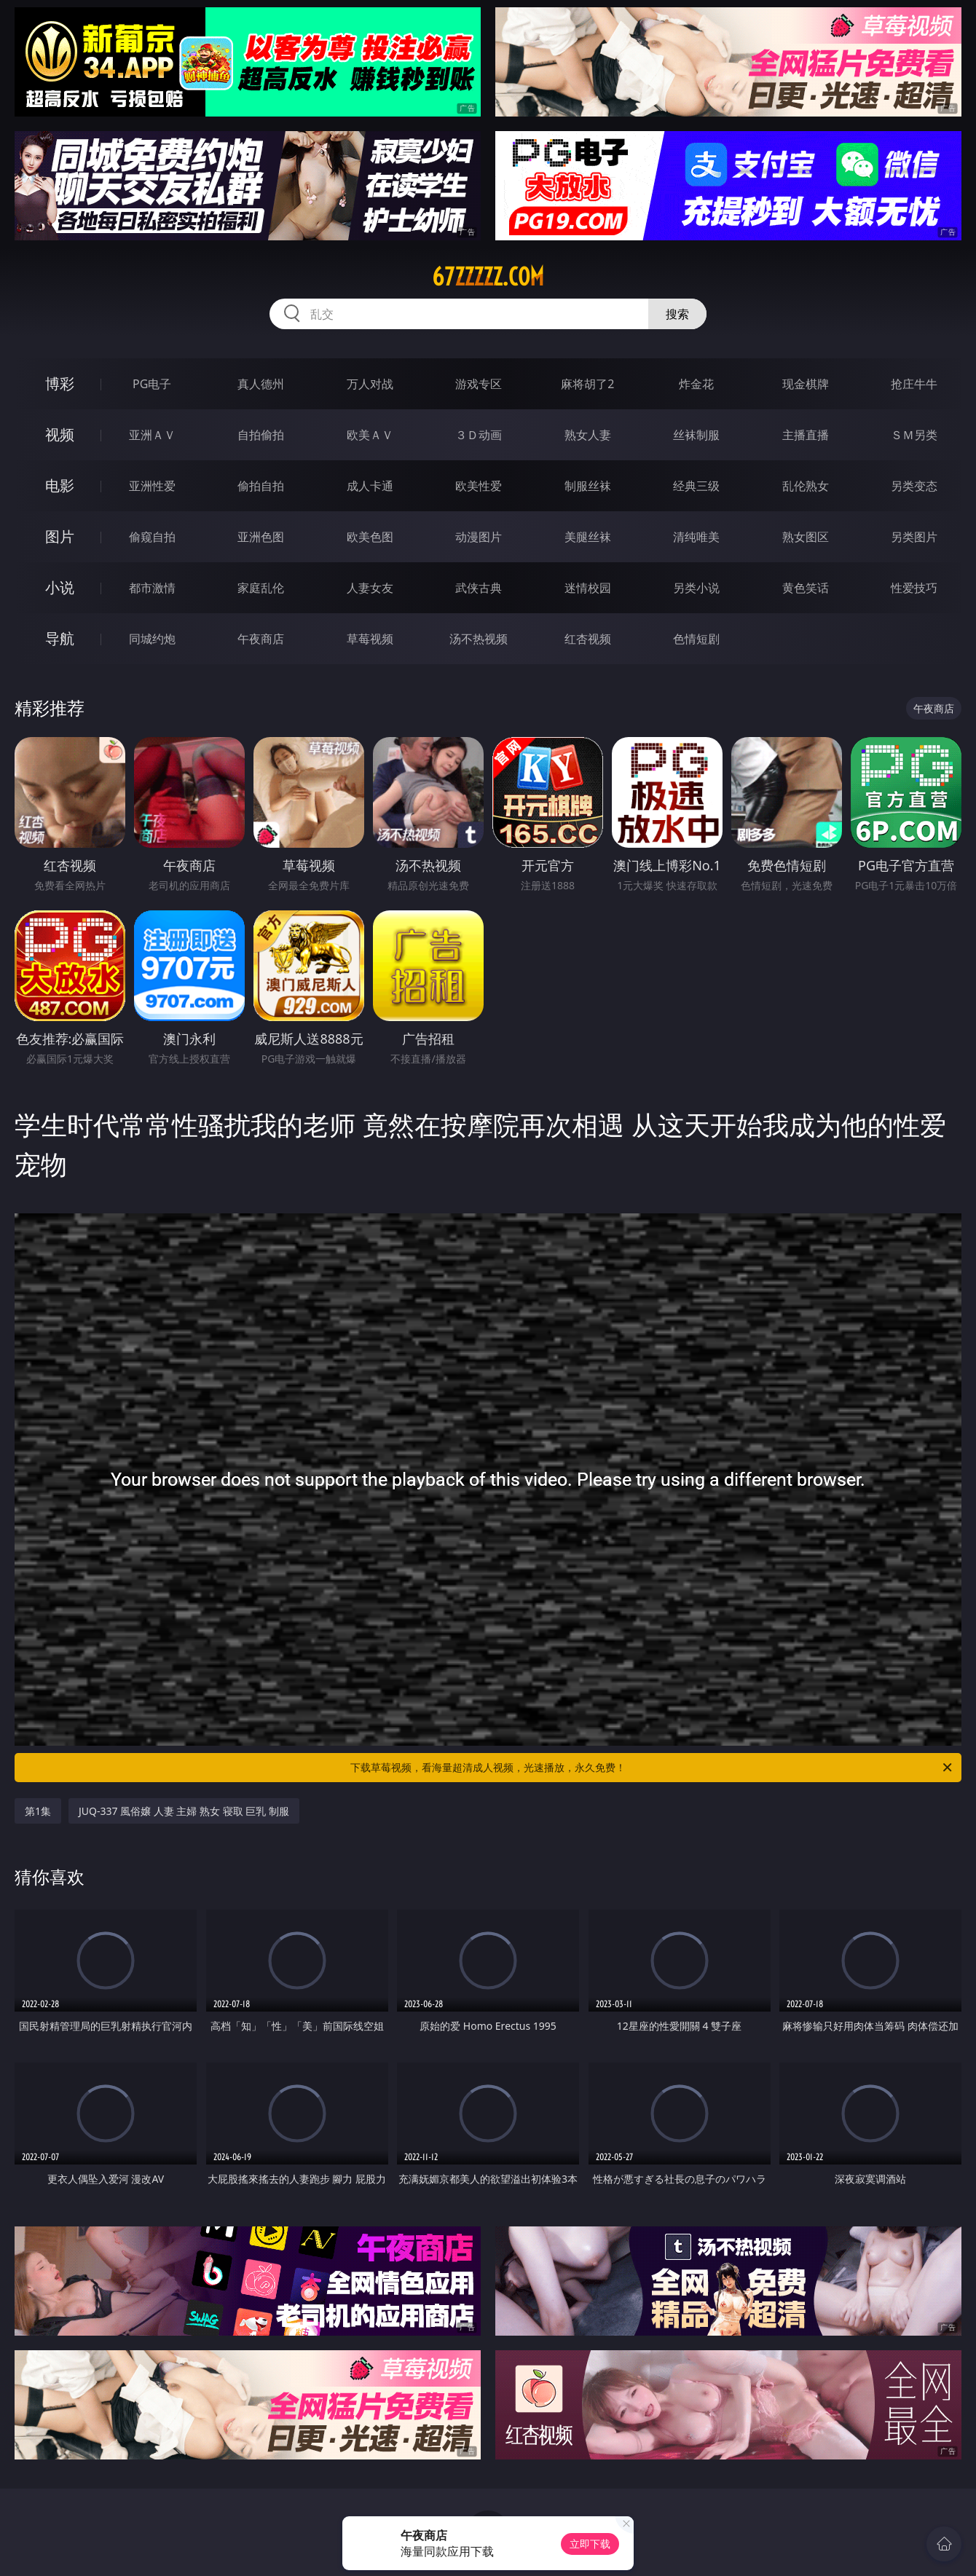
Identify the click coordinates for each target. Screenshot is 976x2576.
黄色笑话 (805, 588)
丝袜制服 (696, 435)
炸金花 (696, 384)
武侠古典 (478, 588)
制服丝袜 (587, 486)
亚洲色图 (260, 537)
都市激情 (152, 588)
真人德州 (260, 384)
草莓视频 (370, 639)
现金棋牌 (805, 384)
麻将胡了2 (587, 384)
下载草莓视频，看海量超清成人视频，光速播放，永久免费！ (652, 1767)
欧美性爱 (478, 486)
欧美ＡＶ (370, 435)
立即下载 (590, 2544)
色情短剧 (696, 639)
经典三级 (696, 486)
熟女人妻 (587, 435)
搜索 (677, 314)
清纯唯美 (696, 537)
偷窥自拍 (152, 537)
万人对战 (370, 384)
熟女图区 (805, 537)
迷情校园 (587, 588)
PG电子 (152, 384)
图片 (59, 536)
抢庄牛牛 (914, 384)
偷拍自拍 (260, 486)
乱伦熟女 (805, 486)
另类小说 (696, 588)
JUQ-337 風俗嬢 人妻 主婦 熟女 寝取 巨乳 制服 (184, 1811)
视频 (59, 434)
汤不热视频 (478, 639)
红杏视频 (587, 639)
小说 (59, 587)
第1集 (38, 1811)
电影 (59, 485)
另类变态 (914, 486)
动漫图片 (478, 537)
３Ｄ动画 (478, 435)
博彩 (59, 383)
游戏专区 (478, 384)
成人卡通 (370, 486)
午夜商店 (260, 639)
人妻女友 (370, 588)
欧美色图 (370, 537)
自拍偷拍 (260, 435)
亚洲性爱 (152, 486)
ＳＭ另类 (914, 435)
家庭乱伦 (260, 588)
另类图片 (914, 537)
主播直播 (805, 435)
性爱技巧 (914, 588)
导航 (59, 638)
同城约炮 (152, 639)
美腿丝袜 (587, 537)
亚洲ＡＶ (152, 435)
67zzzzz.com (488, 276)
